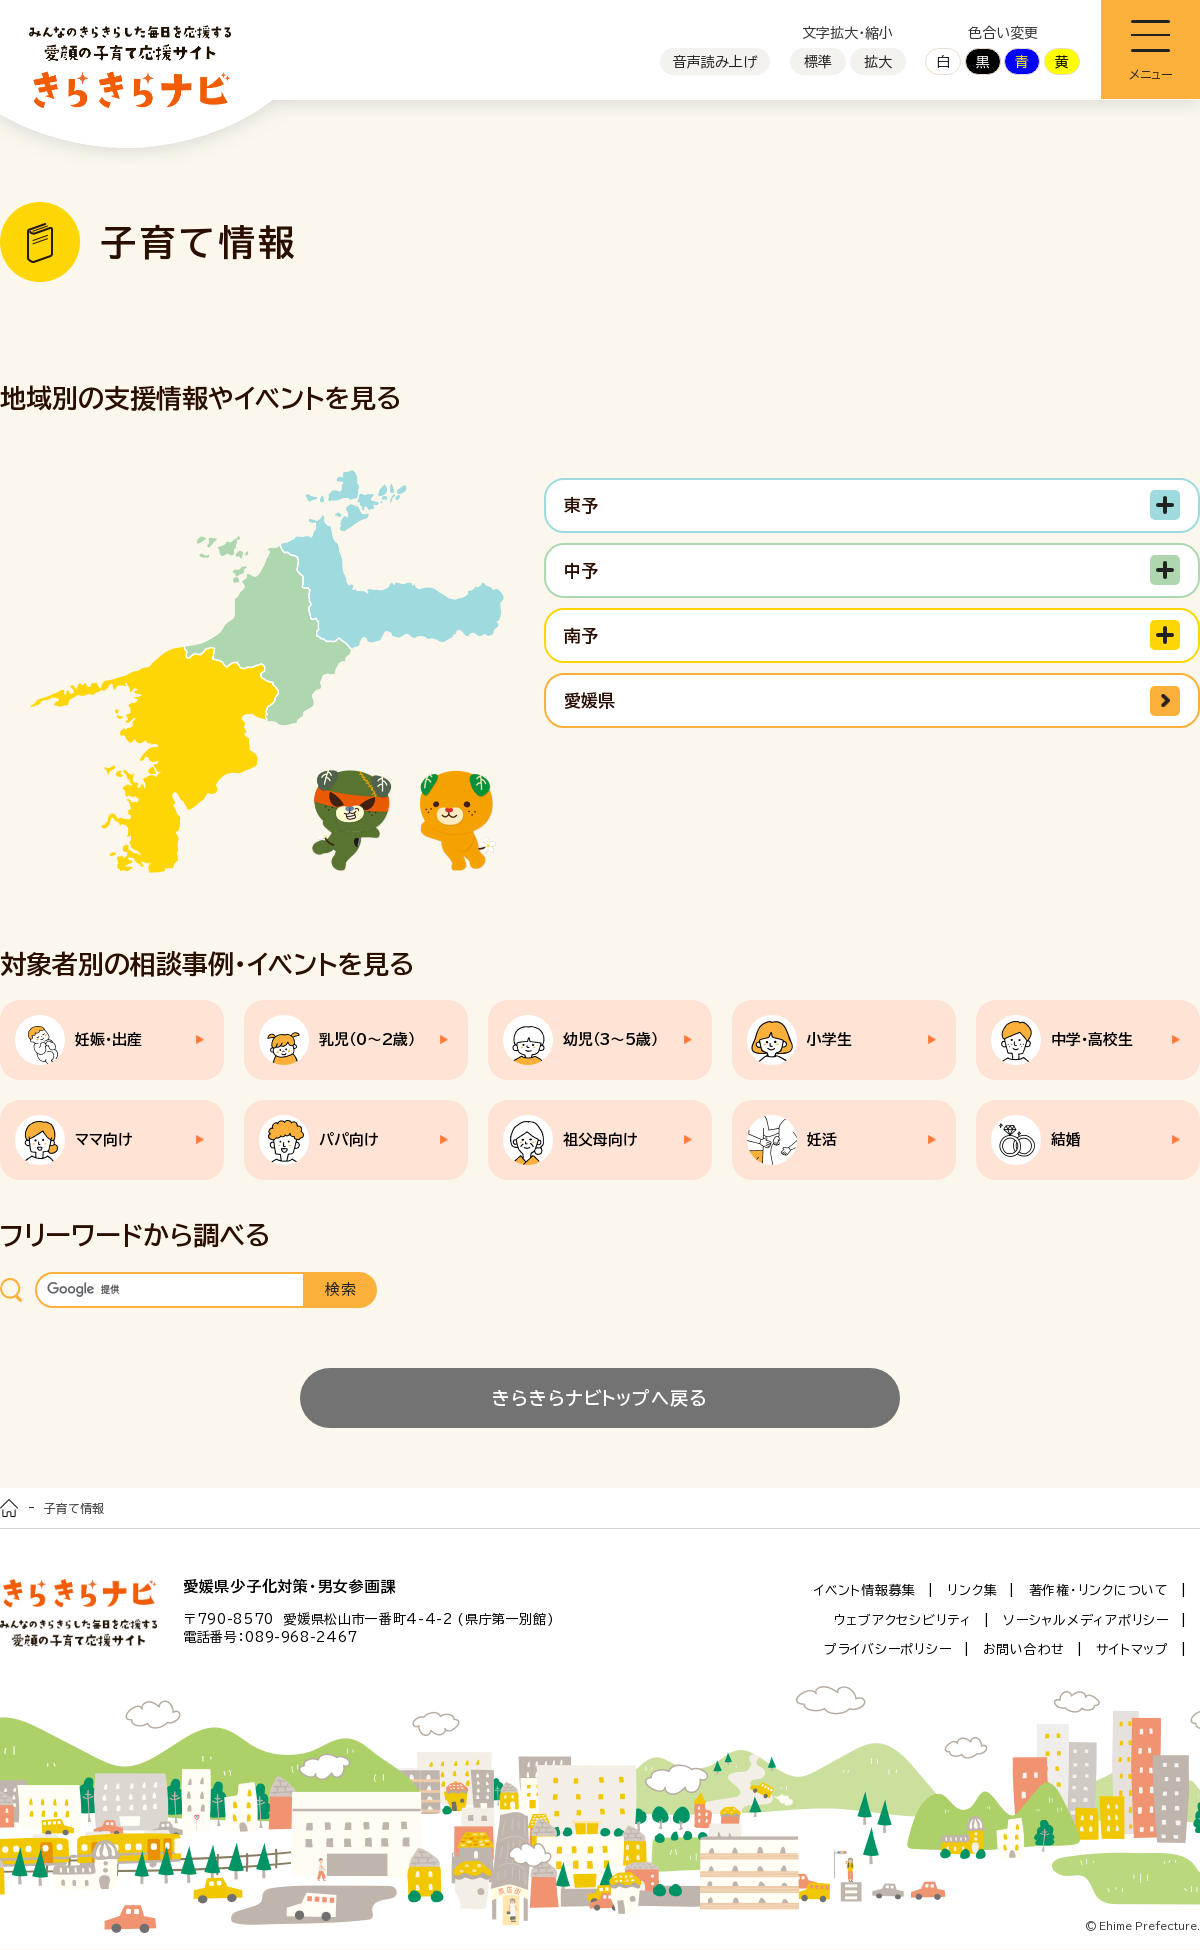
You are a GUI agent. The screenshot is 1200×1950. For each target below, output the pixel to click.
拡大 (878, 62)
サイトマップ (1132, 1650)
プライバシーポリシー (888, 1650)
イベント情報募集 (865, 1590)
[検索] (170, 1290)
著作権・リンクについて (1099, 1590)
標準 (818, 62)
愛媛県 (589, 700)
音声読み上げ (715, 62)
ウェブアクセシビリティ (903, 1620)
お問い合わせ (1024, 1650)
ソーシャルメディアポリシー (1086, 1620)
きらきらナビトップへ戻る (600, 1398)
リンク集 (972, 1590)
